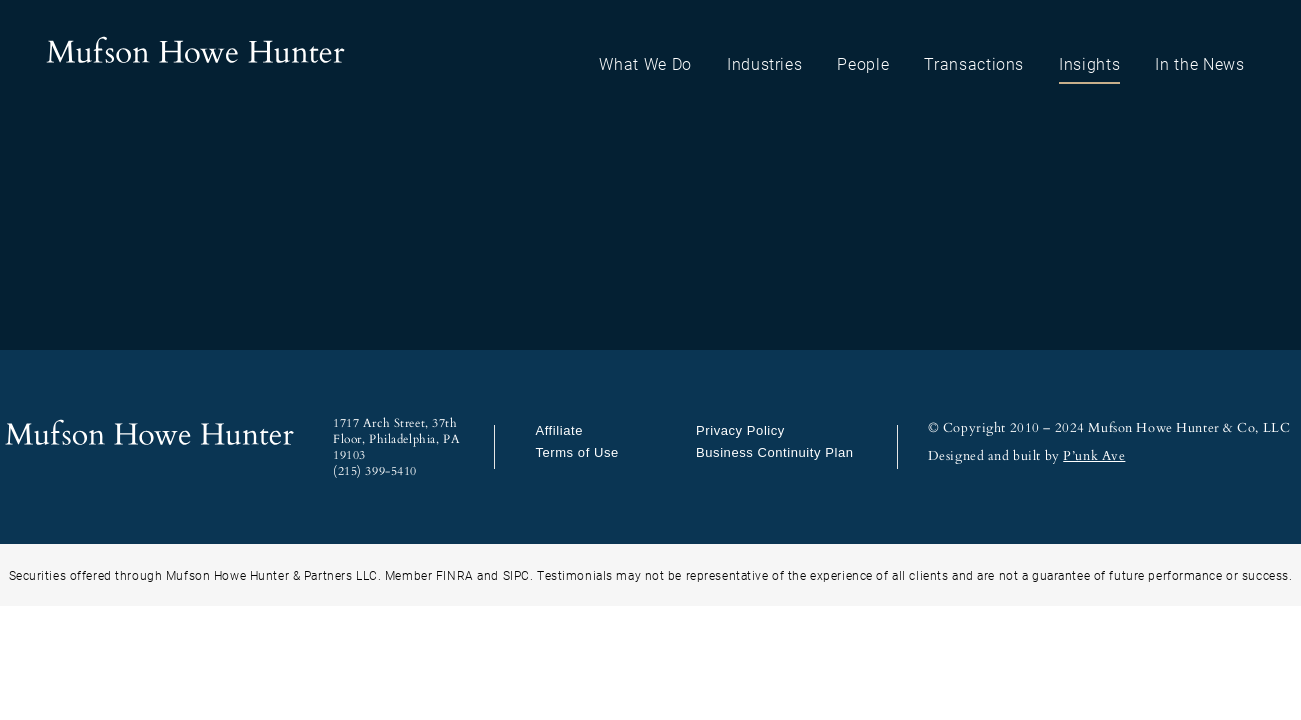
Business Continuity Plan (774, 452)
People (863, 63)
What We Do (645, 63)
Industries (765, 63)
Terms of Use (576, 452)
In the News (1199, 63)
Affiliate (559, 430)
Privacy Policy (740, 430)
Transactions (974, 63)
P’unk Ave (1094, 456)
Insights (1089, 63)
